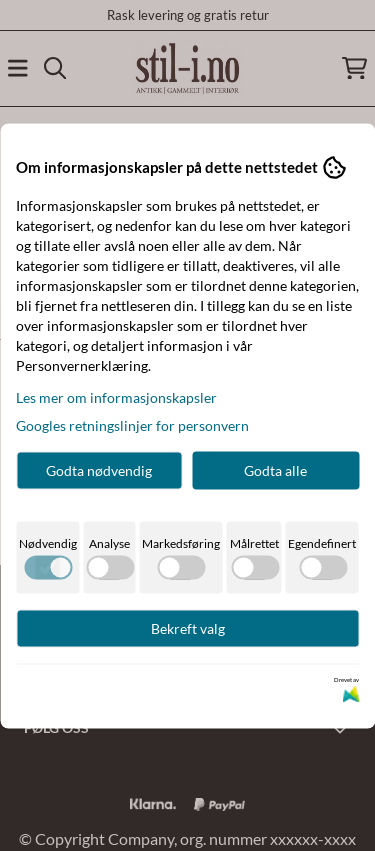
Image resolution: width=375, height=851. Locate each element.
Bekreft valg (188, 627)
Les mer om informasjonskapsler (116, 396)
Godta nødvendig (99, 469)
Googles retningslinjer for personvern (132, 424)
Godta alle (275, 469)
